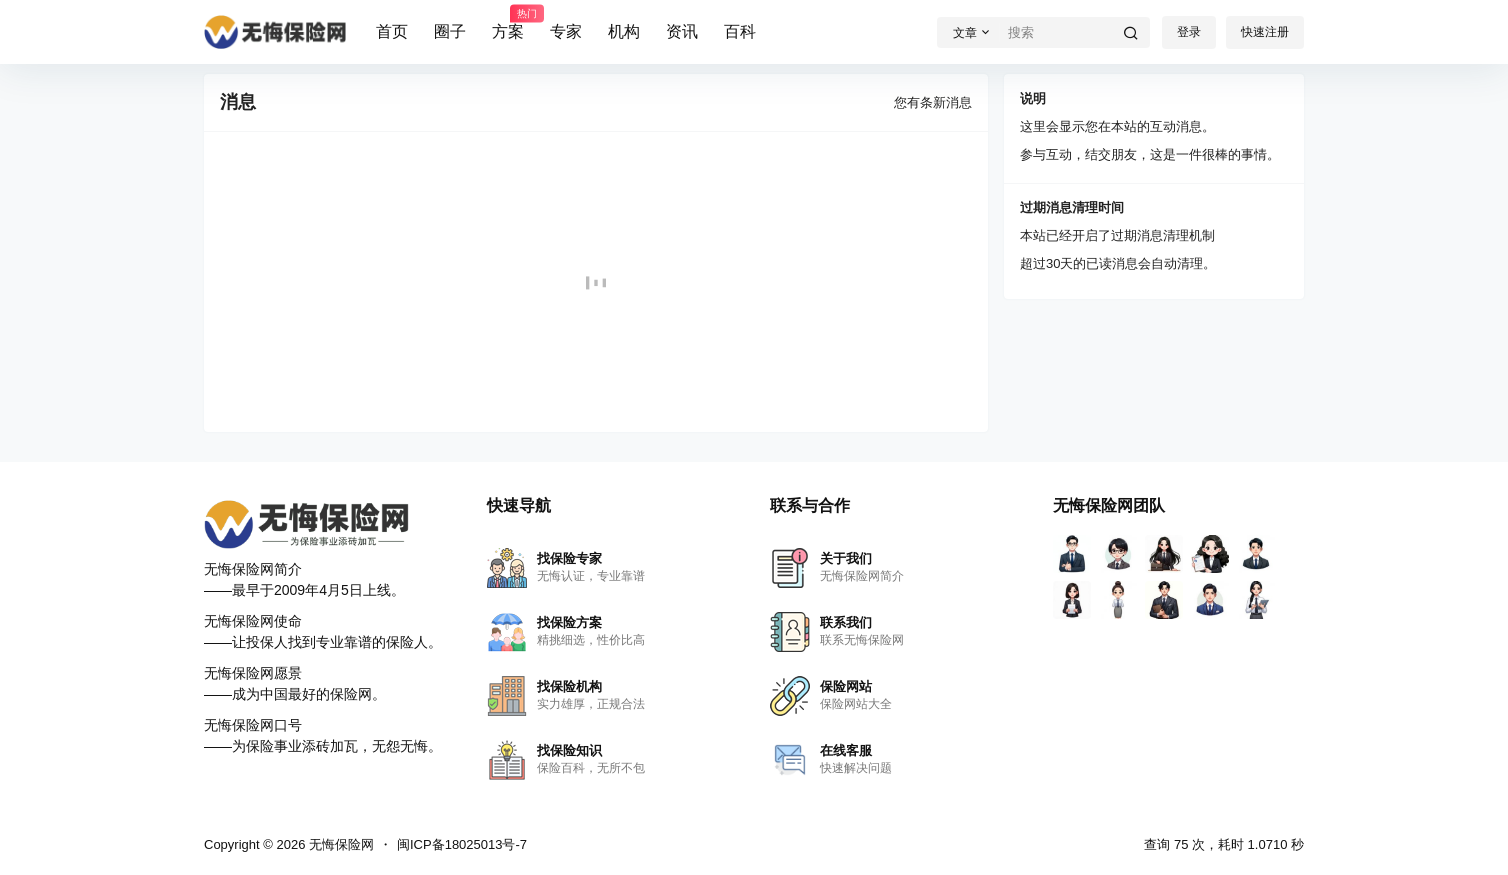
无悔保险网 (339, 844)
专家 (566, 31)
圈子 (450, 31)
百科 (740, 31)
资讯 (682, 31)
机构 (624, 31)
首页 (392, 31)
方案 (508, 23)
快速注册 (1265, 32)
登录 (1189, 32)
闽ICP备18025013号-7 (462, 844)
